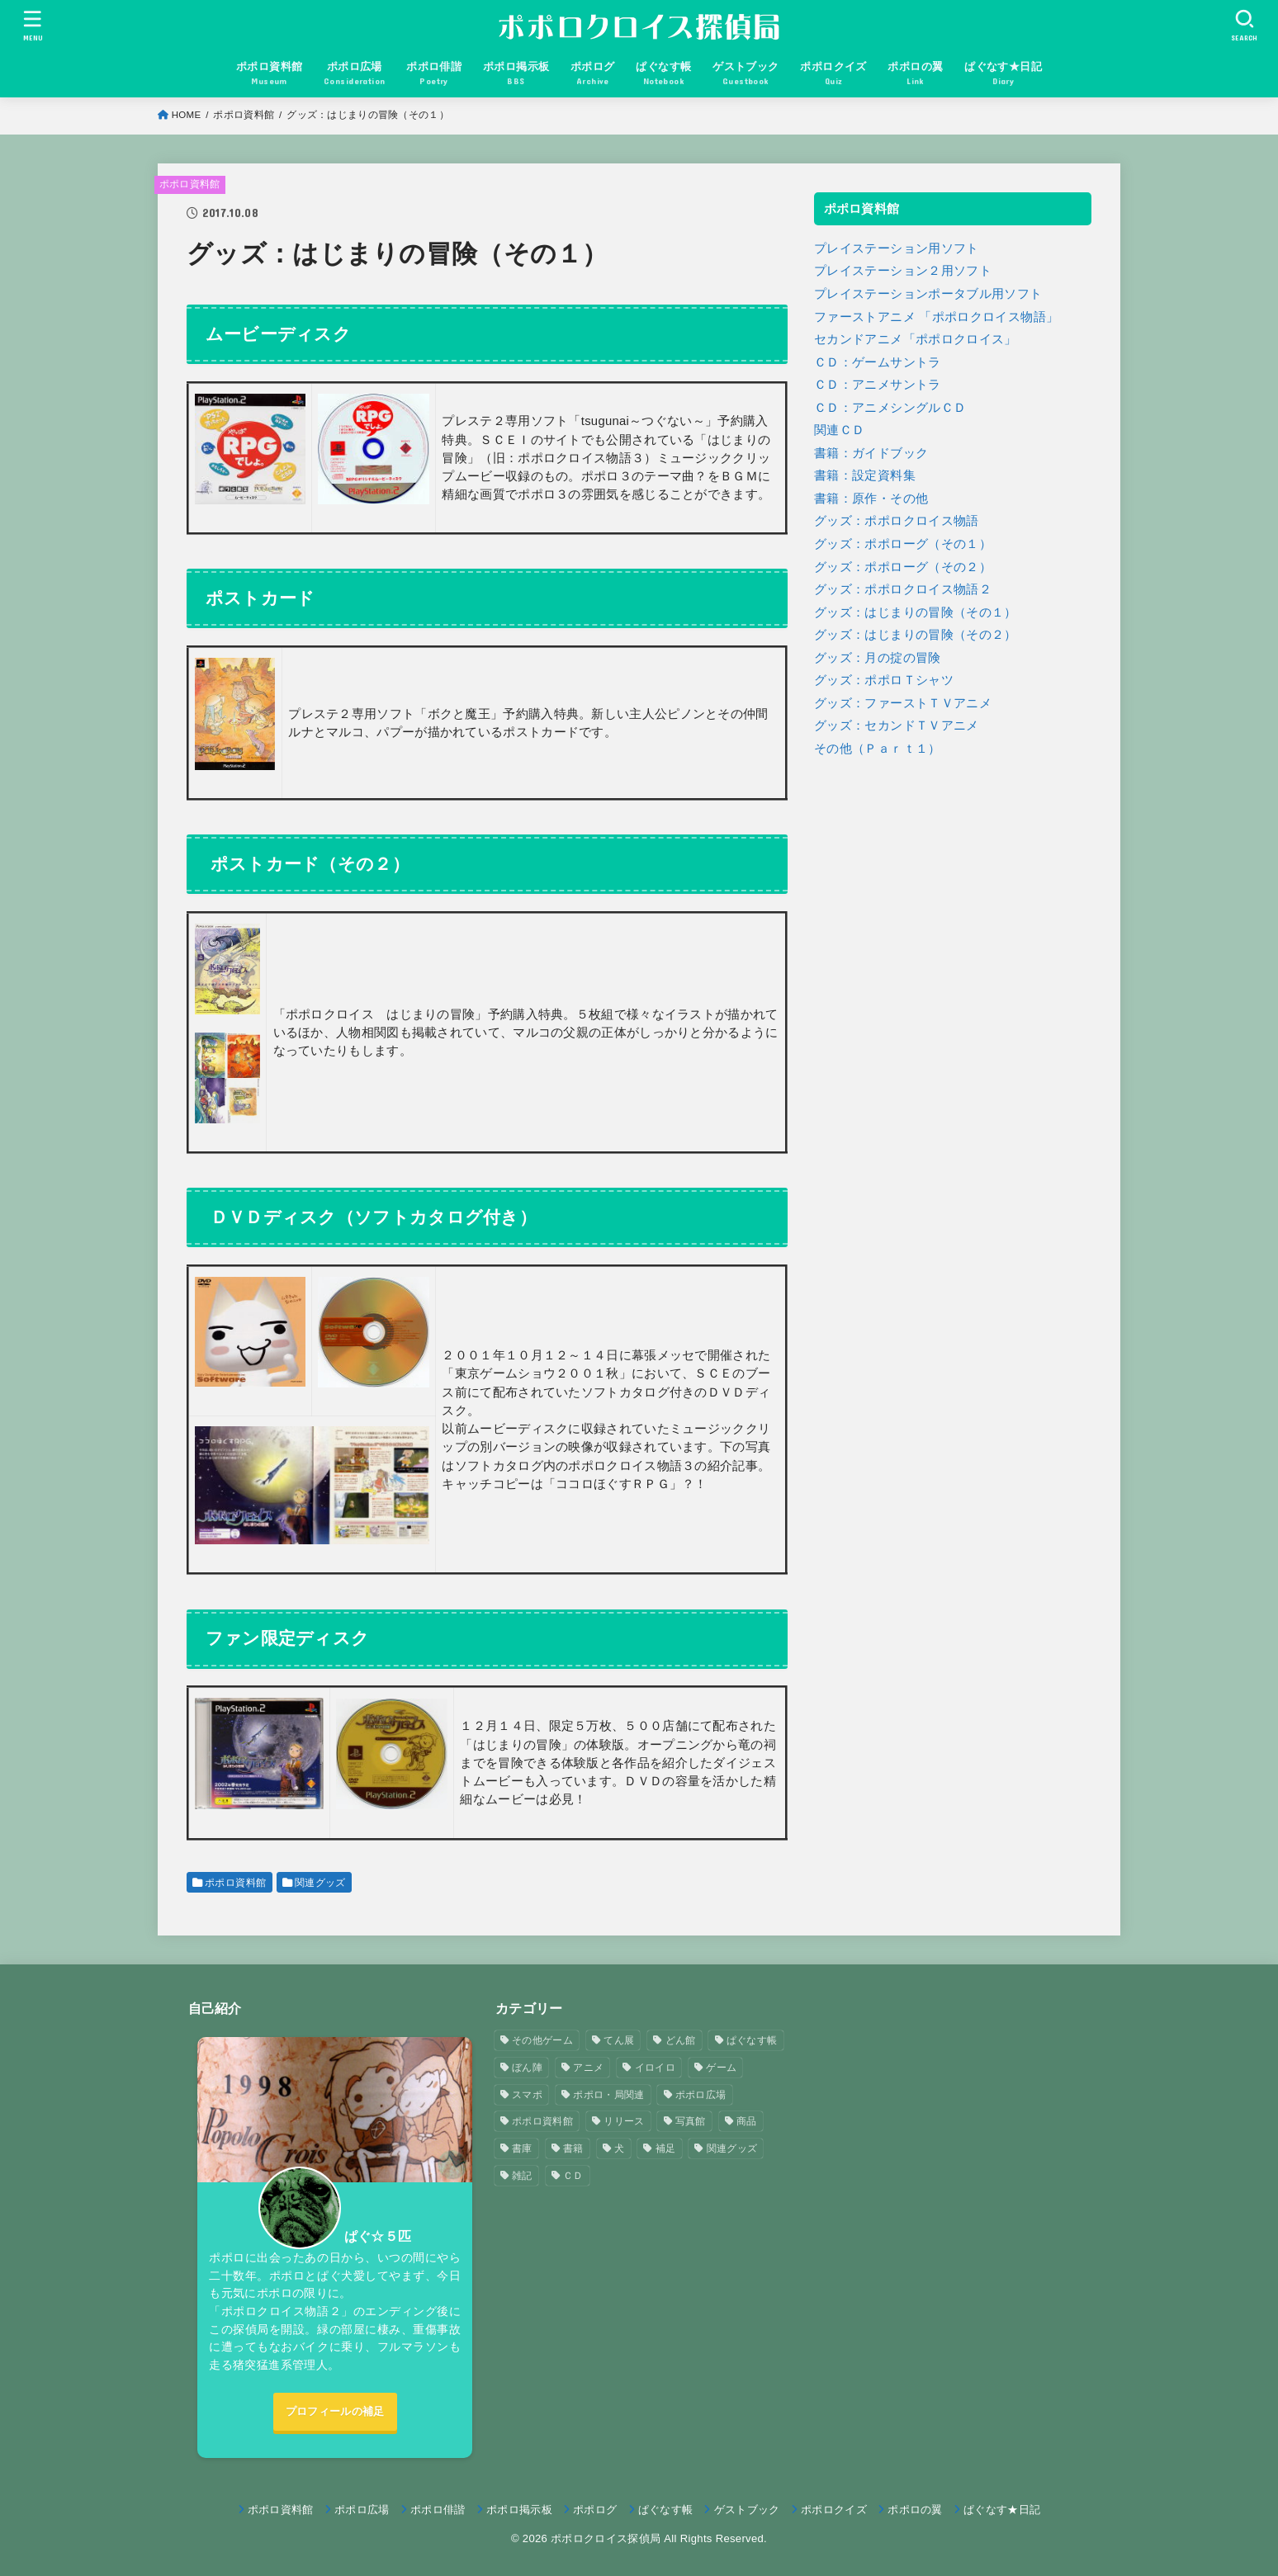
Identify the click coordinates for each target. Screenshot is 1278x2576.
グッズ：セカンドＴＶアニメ (896, 725)
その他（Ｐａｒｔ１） (877, 748)
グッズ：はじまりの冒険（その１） (915, 612)
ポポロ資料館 (243, 115)
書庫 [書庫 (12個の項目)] (522, 2148)
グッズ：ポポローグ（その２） (903, 567)
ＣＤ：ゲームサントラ (877, 362)
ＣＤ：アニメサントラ (877, 384)
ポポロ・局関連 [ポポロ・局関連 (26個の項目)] (608, 2095)
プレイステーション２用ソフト (903, 270)
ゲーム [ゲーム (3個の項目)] (721, 2067)
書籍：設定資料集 (865, 475)
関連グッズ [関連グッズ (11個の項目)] (732, 2148)
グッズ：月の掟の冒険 (877, 657)
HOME (186, 115)
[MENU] (33, 25)
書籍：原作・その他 (871, 498)
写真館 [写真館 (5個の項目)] (690, 2121)
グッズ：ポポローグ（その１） (903, 544)
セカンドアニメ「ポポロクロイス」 (915, 339)
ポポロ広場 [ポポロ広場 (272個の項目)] (701, 2095)
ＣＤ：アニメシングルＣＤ (890, 407)
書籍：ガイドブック (871, 453)
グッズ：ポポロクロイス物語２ (903, 589)
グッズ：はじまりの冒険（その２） (915, 634)
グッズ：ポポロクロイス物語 (896, 520)
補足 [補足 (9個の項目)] (666, 2148)
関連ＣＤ (839, 430)
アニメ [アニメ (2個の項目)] (588, 2067)
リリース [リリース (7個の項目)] (624, 2121)
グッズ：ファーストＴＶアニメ (903, 703)
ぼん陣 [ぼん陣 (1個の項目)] (527, 2067)
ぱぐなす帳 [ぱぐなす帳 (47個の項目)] (752, 2040)
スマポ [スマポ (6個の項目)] (527, 2095)
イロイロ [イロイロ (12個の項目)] (655, 2067)
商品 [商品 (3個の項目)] (746, 2121)
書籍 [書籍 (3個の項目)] (573, 2148)
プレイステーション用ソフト (896, 248)
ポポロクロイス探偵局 (605, 2538)
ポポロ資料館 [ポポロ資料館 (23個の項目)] (542, 2121)
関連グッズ (320, 1882)
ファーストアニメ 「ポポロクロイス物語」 (936, 317)
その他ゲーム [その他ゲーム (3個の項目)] (542, 2040)
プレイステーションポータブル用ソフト (928, 293)
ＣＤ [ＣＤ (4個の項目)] (573, 2175)
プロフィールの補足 (335, 2411)
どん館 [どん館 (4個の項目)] (680, 2040)
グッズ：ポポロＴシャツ (884, 680)
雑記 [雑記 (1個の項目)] (522, 2175)
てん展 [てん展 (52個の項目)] (619, 2040)
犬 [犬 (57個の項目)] (619, 2148)
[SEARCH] (1245, 25)
